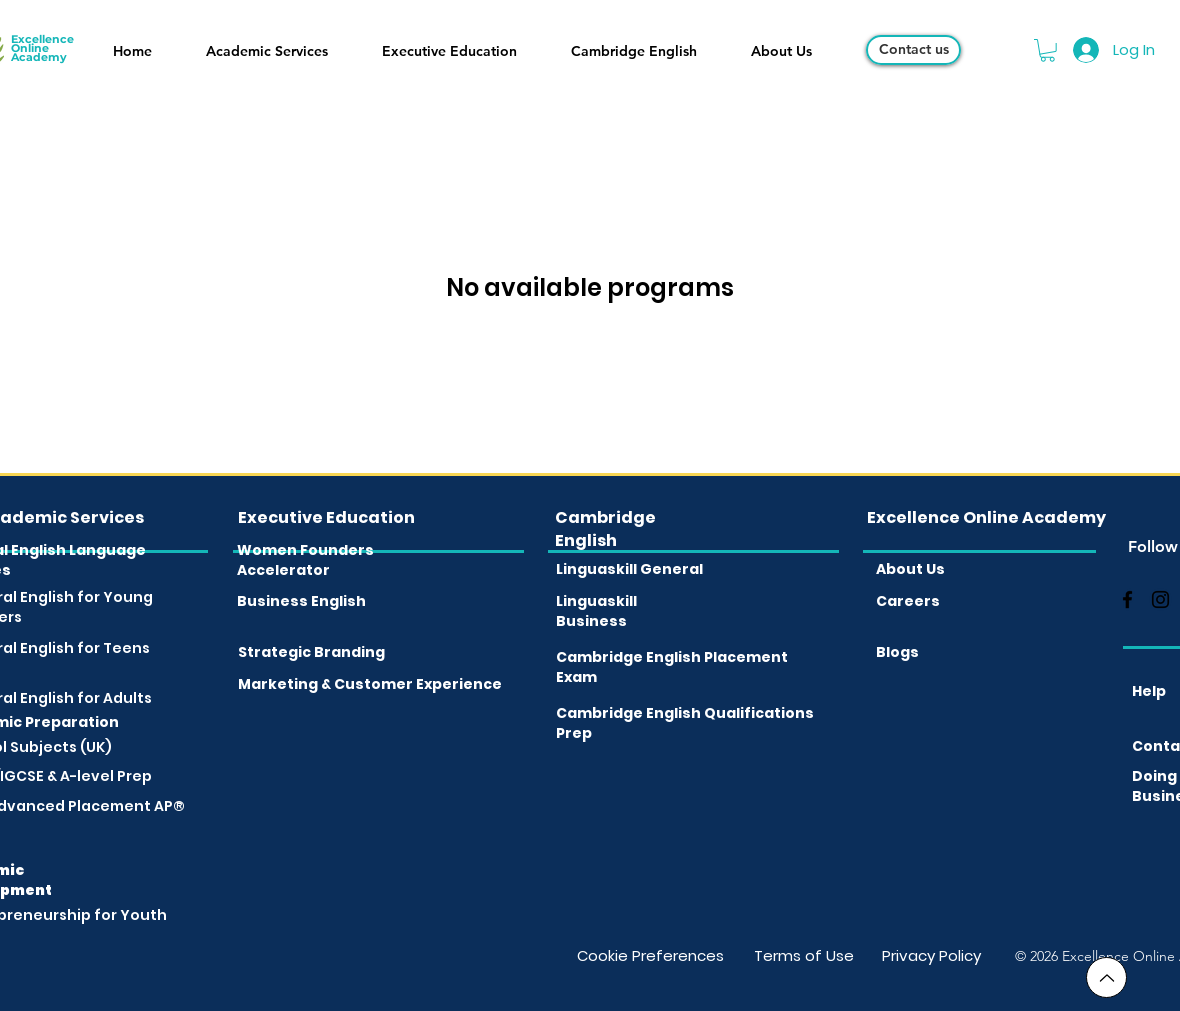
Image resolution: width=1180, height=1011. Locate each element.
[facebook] (1127, 599)
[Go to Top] (1106, 977)
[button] (267, 51)
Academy (39, 57)
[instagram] (1160, 599)
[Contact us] (913, 50)
